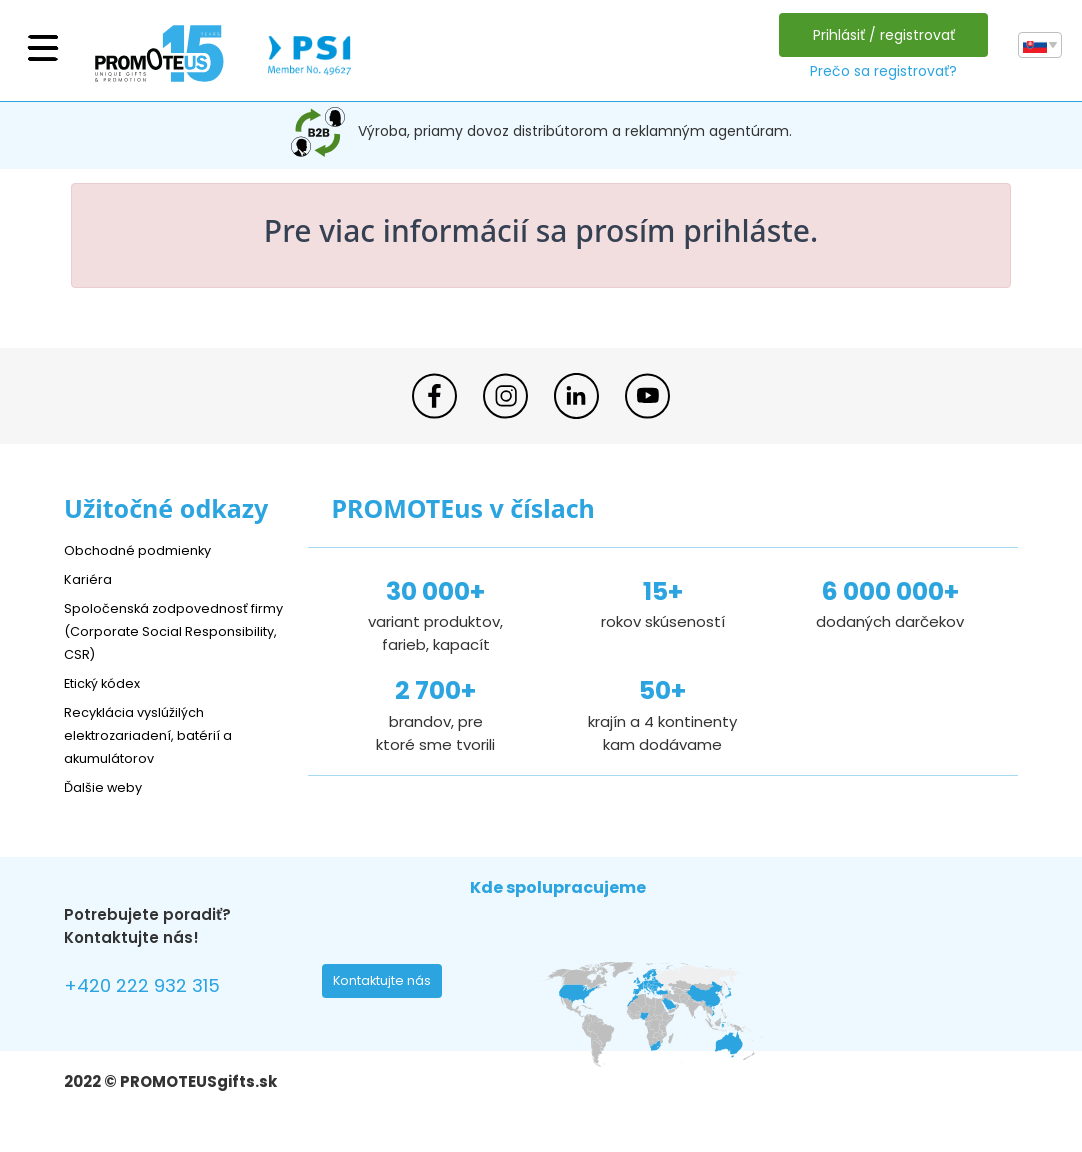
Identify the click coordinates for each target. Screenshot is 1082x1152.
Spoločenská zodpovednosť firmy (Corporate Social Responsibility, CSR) (168, 630)
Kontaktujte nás (388, 986)
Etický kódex (108, 682)
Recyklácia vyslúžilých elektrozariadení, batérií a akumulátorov (159, 734)
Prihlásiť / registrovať (879, 35)
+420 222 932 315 (153, 988)
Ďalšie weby (108, 786)
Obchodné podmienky (146, 549)
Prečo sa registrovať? (878, 71)
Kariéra (90, 578)
